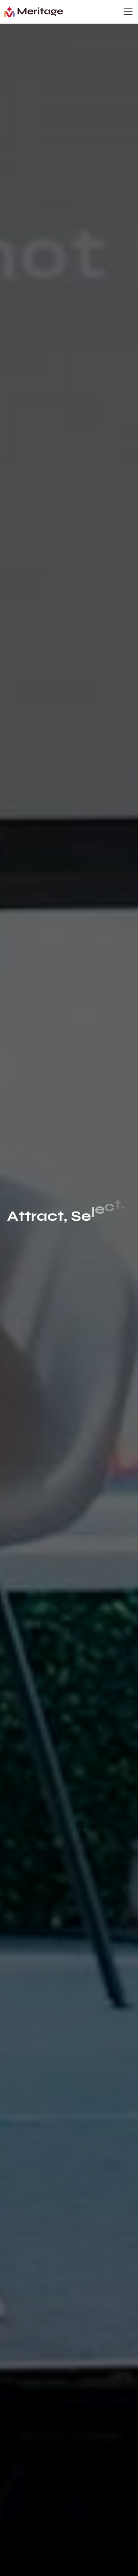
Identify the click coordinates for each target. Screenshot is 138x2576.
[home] (33, 11)
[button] (126, 12)
